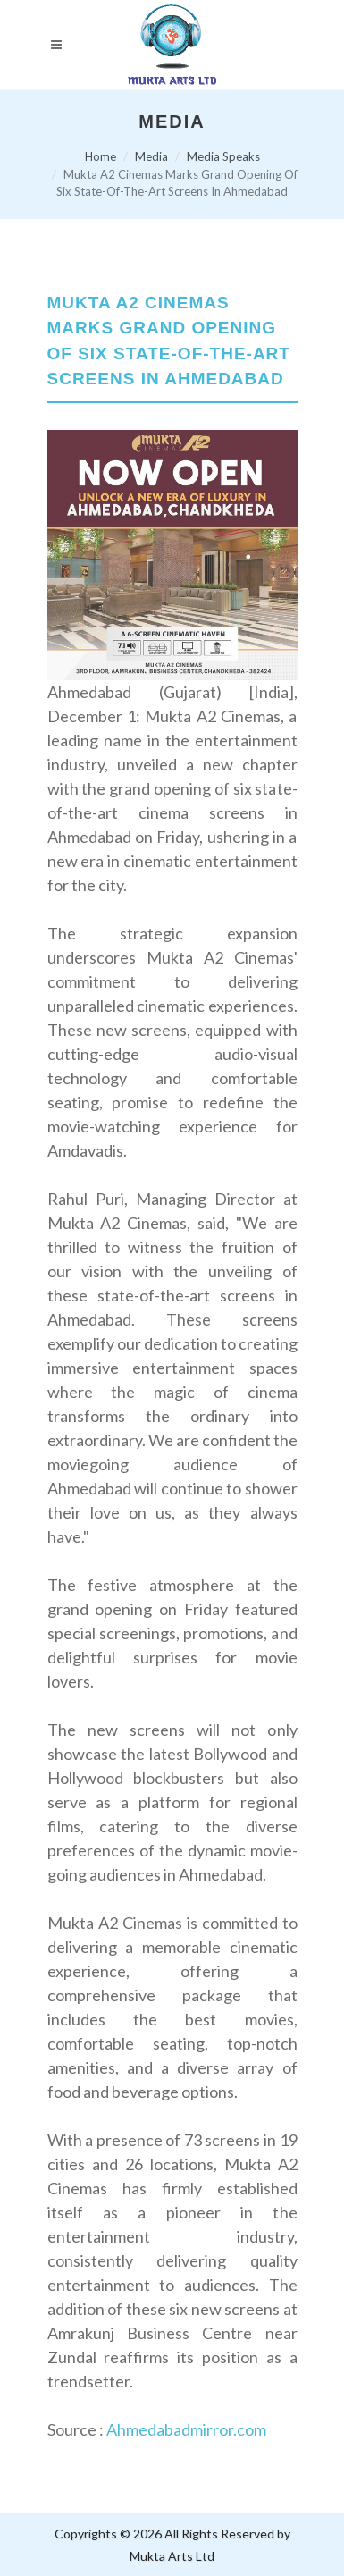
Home (100, 156)
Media (151, 156)
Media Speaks (223, 156)
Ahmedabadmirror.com (186, 2429)
